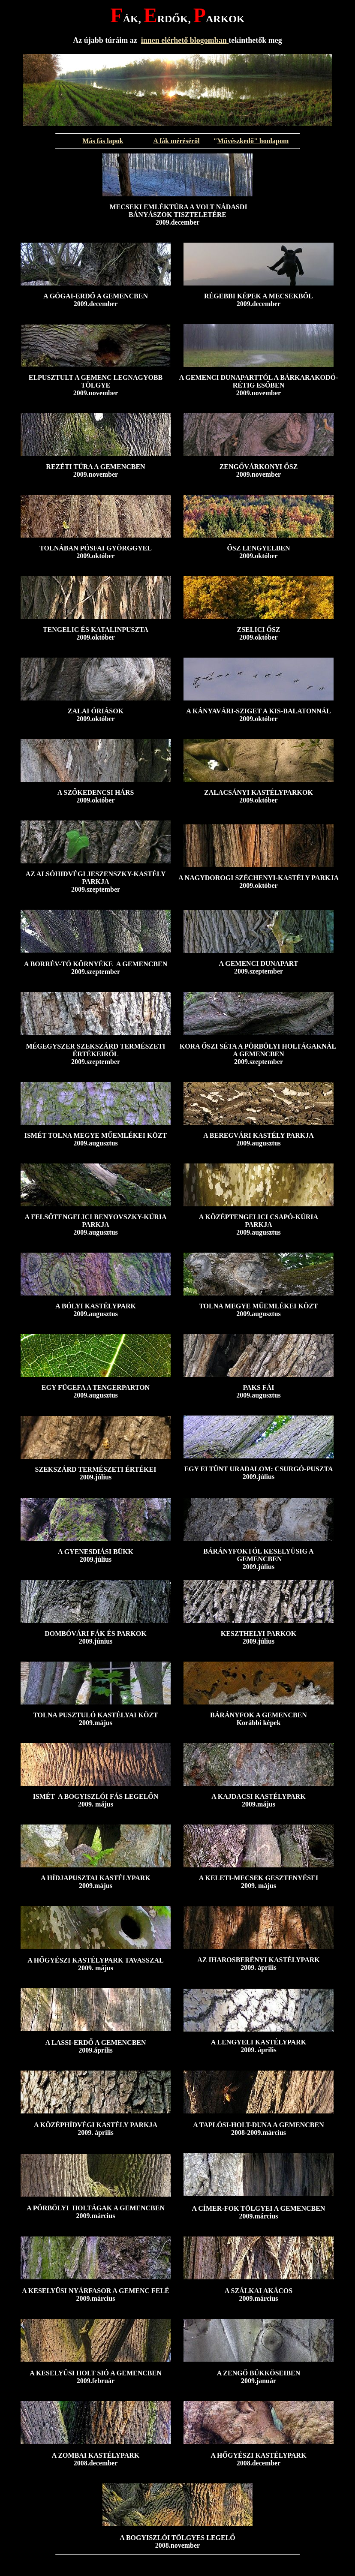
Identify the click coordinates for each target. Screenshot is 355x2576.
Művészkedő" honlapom (253, 140)
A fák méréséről (176, 140)
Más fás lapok (102, 140)
